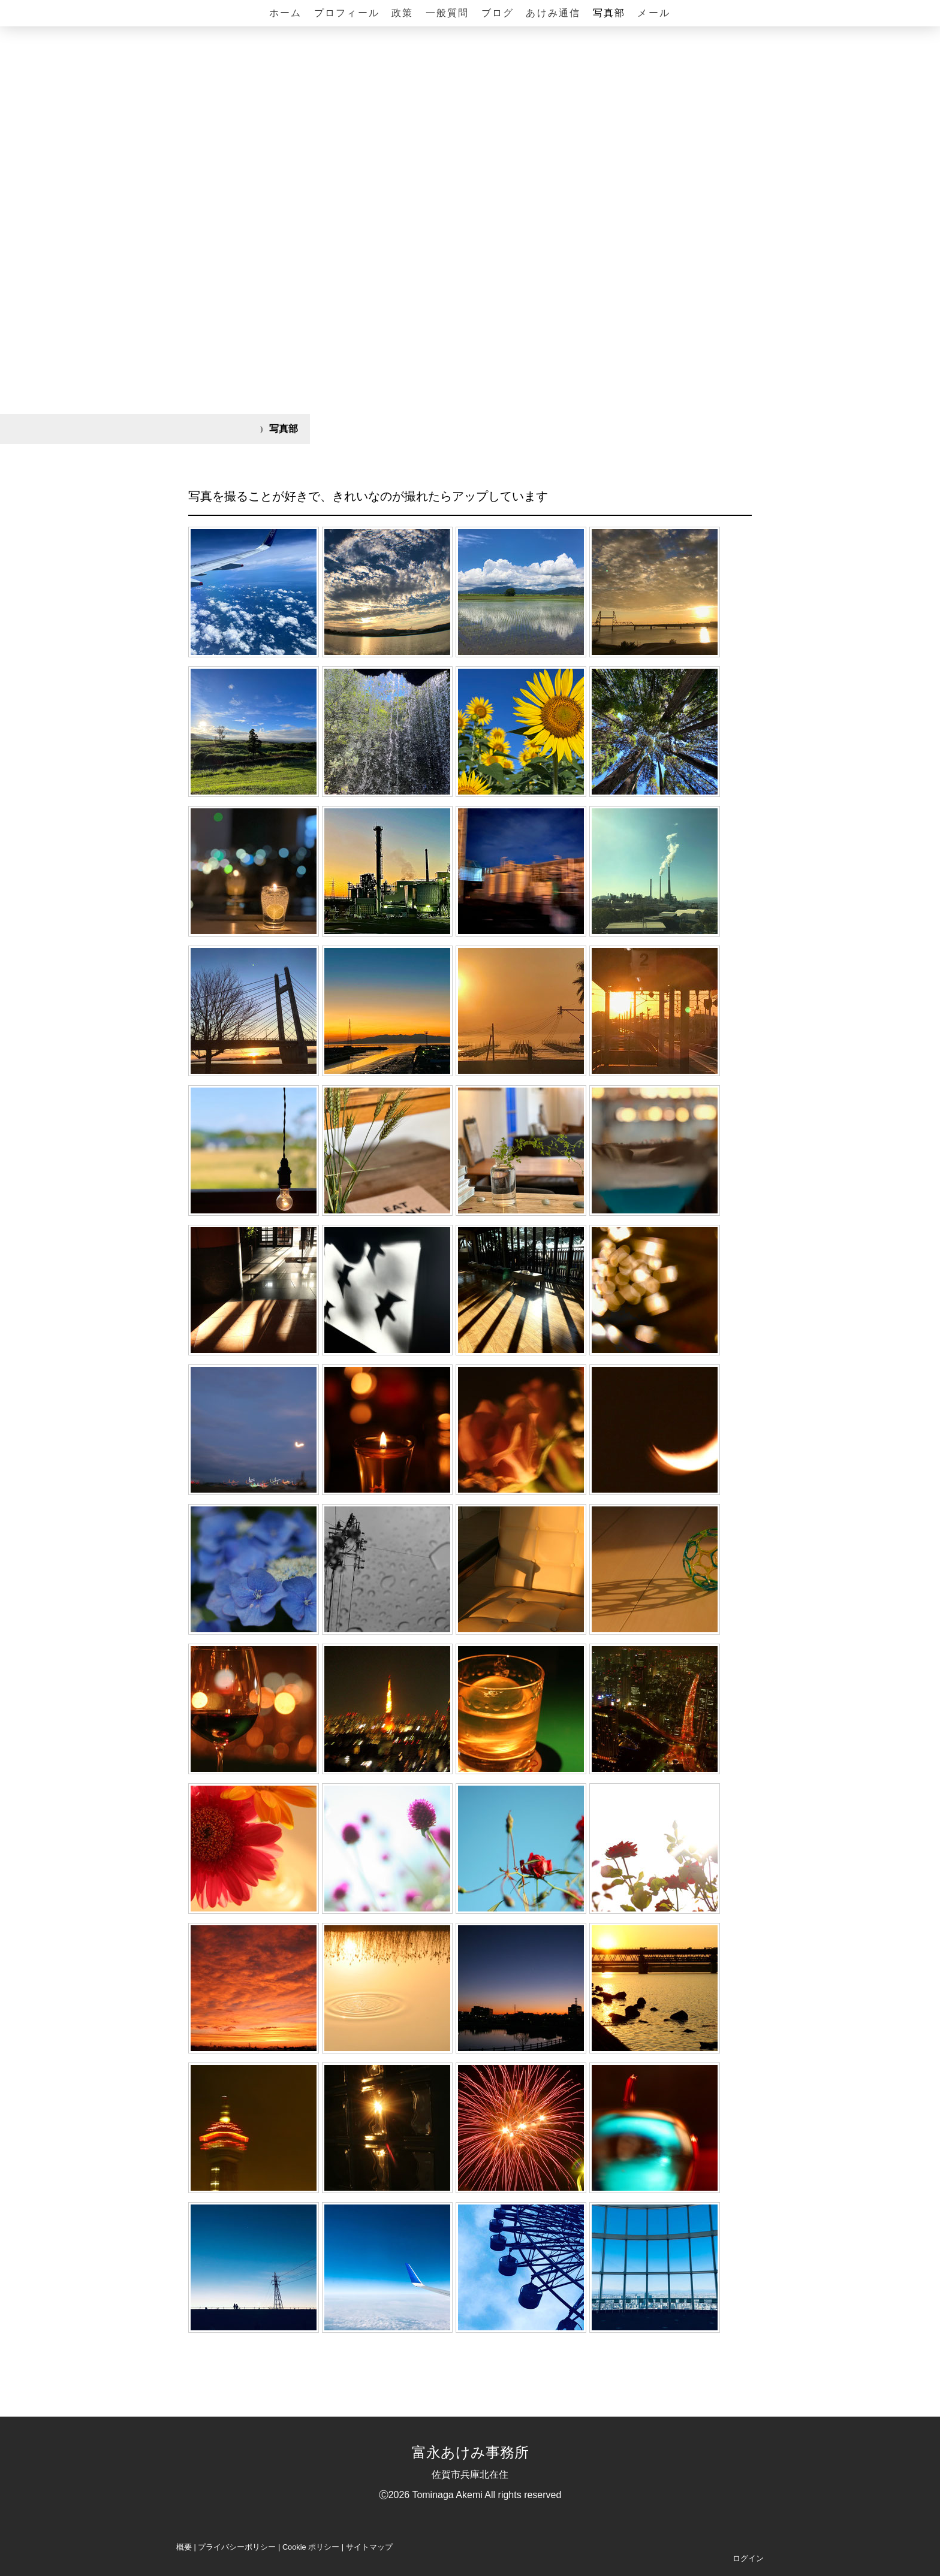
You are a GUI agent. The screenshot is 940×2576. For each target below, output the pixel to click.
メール (653, 13)
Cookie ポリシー (310, 2546)
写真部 (609, 13)
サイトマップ (369, 2546)
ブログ (497, 13)
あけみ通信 (553, 13)
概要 (184, 2546)
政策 (402, 13)
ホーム (285, 13)
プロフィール (346, 13)
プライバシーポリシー (237, 2546)
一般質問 (447, 13)
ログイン (748, 2558)
